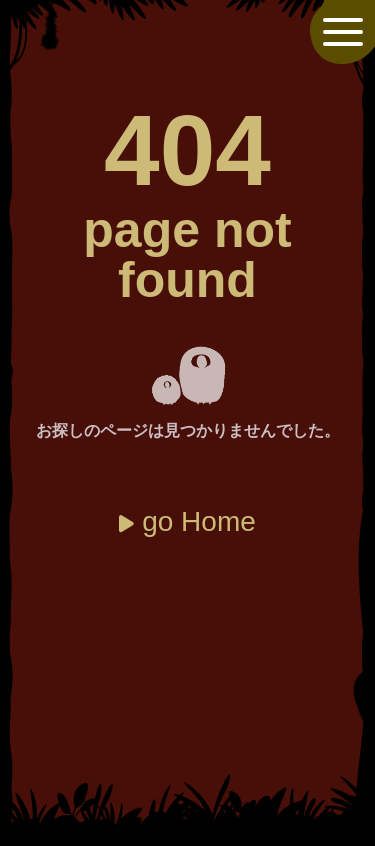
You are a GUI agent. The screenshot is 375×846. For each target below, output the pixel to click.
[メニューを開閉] (343, 32)
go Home (199, 521)
